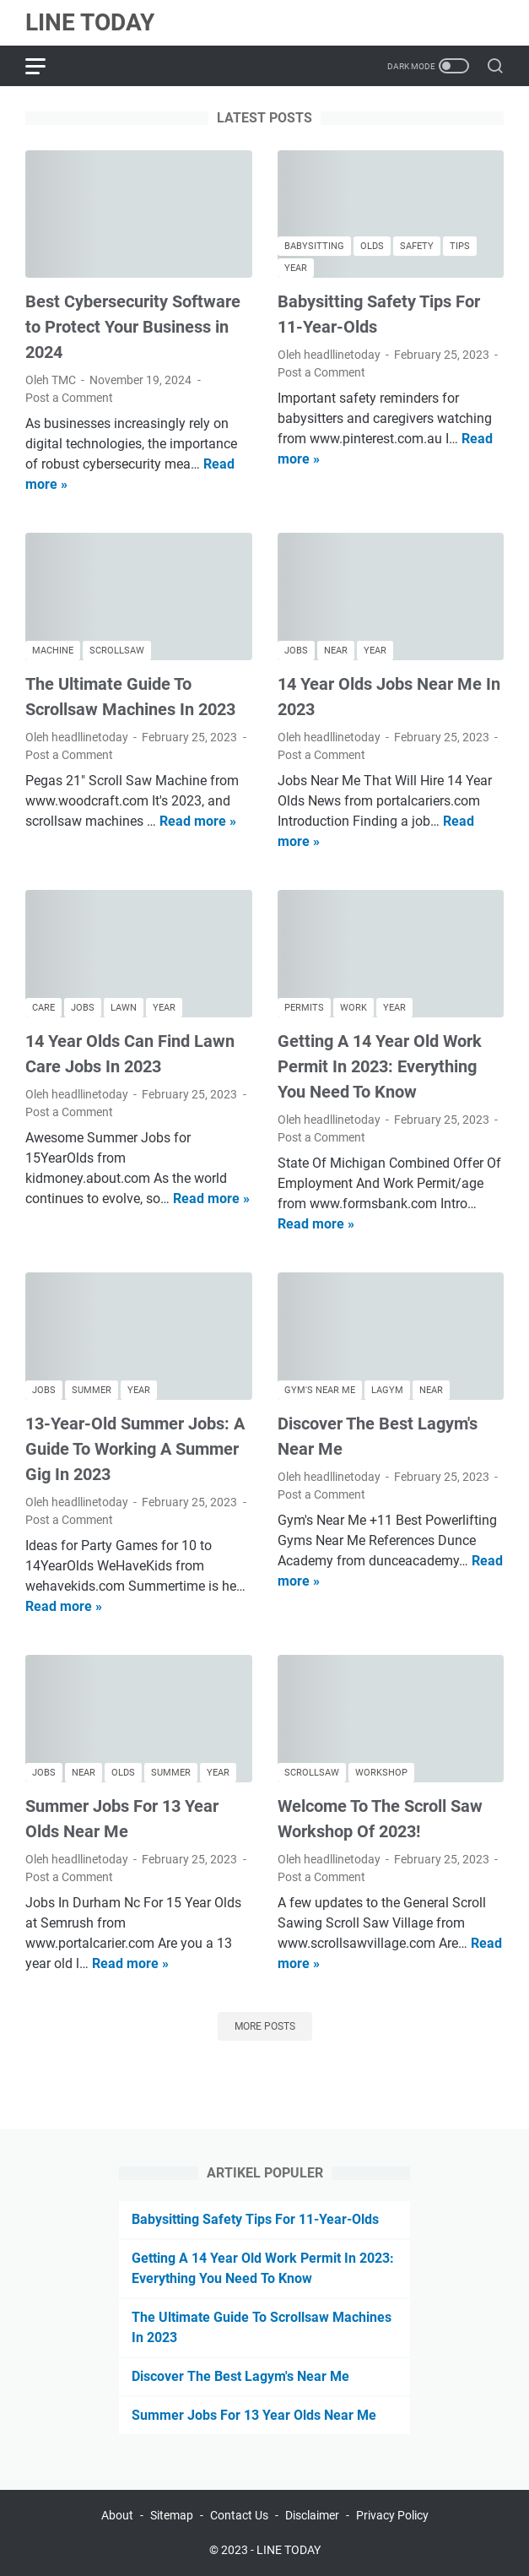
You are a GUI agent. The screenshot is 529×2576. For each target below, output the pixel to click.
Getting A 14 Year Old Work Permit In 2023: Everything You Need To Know (380, 1066)
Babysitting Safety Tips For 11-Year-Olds (255, 2219)
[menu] (45, 66)
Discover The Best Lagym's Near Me (240, 2376)
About (117, 2515)
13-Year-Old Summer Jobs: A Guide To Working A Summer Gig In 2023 (135, 1448)
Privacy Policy (392, 2515)
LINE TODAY (89, 22)
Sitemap (171, 2515)
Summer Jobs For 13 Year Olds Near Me (254, 2415)
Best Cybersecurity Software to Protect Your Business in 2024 (132, 326)
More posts (265, 2026)
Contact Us (239, 2515)
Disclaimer (312, 2515)
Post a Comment (69, 397)
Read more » (197, 821)
